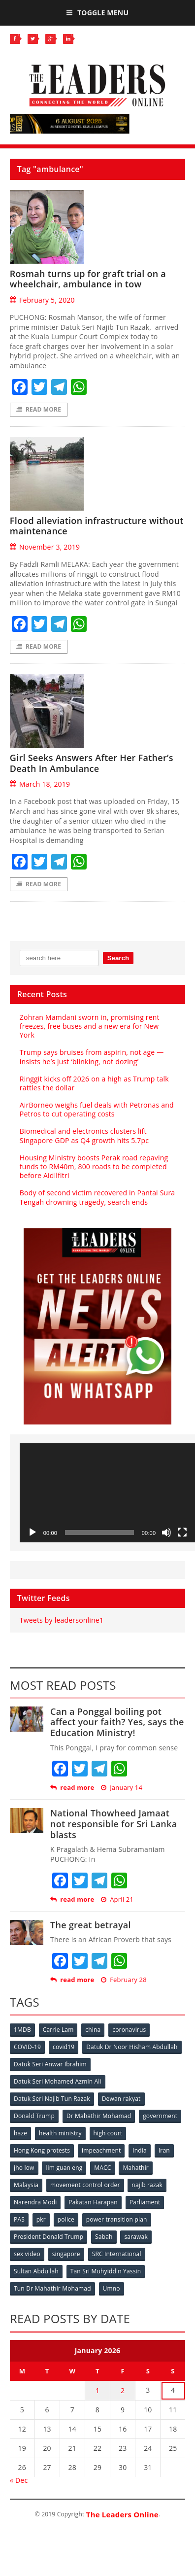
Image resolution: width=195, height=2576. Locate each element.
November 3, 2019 (45, 547)
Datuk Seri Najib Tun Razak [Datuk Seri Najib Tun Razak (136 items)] (52, 2098)
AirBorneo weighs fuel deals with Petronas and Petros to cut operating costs (97, 1109)
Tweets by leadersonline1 (61, 1620)
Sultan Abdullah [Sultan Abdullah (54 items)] (36, 2271)
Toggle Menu (97, 12)
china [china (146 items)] (92, 2029)
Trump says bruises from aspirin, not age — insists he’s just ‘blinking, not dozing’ (92, 1056)
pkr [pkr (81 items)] (41, 2219)
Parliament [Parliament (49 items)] (145, 2202)
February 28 (124, 1980)
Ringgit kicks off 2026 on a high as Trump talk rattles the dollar (94, 1083)
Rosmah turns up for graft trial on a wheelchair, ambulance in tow (88, 279)
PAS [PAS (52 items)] (19, 2219)
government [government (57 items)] (160, 2116)
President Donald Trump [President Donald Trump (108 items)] (48, 2236)
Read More (38, 409)
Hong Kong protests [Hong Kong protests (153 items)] (42, 2150)
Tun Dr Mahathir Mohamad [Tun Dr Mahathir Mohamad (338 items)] (52, 2288)
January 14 (121, 1787)
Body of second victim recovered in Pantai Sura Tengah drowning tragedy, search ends (97, 1197)
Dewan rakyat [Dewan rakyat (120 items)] (121, 2098)
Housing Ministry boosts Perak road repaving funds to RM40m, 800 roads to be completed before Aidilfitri (94, 1166)
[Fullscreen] (182, 1532)
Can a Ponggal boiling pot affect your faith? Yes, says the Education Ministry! (117, 1722)
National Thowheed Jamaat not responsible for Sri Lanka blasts (113, 1823)
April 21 (117, 1899)
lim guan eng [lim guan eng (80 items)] (64, 2167)
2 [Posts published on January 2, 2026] (123, 2390)
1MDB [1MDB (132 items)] (22, 2029)
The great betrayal (90, 1925)
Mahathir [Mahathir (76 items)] (136, 2167)
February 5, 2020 (42, 300)
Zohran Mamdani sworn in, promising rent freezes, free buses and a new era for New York (90, 1026)
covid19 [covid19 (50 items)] (63, 2047)
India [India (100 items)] (139, 2150)
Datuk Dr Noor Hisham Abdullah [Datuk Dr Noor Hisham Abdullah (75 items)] (131, 2047)
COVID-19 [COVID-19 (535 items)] (27, 2047)
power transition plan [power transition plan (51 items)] (116, 2219)
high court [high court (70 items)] (108, 2133)
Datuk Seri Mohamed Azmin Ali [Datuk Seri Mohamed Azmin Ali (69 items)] (57, 2081)
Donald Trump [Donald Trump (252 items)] (34, 2116)
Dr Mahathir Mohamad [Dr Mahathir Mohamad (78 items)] (98, 2116)
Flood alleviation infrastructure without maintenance (97, 526)
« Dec (19, 2480)
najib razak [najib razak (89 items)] (146, 2185)
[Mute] (166, 1532)
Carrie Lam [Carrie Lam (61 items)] (58, 2029)
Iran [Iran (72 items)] (164, 2150)
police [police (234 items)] (66, 2219)
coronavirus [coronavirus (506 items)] (129, 2029)
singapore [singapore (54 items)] (66, 2254)
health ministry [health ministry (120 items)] (60, 2133)
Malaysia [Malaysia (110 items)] (26, 2185)
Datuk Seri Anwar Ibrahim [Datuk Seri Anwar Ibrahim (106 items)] (50, 2064)
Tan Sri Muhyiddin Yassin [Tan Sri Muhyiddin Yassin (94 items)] (105, 2271)
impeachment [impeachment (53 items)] (101, 2150)
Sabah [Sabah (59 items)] (104, 2236)
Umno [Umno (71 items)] (111, 2288)
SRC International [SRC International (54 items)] (116, 2254)
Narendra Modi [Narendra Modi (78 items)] (35, 2202)
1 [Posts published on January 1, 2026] (97, 2390)
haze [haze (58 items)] (20, 2133)
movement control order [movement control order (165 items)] (85, 2185)
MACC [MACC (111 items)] (102, 2167)
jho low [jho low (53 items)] (24, 2167)
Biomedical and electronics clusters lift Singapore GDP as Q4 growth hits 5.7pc (84, 1135)
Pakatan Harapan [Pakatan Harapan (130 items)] (92, 2202)
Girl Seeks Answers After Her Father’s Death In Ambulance (91, 763)
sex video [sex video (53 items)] (27, 2254)
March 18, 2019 (40, 784)
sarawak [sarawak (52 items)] (136, 2236)
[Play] (32, 1532)
